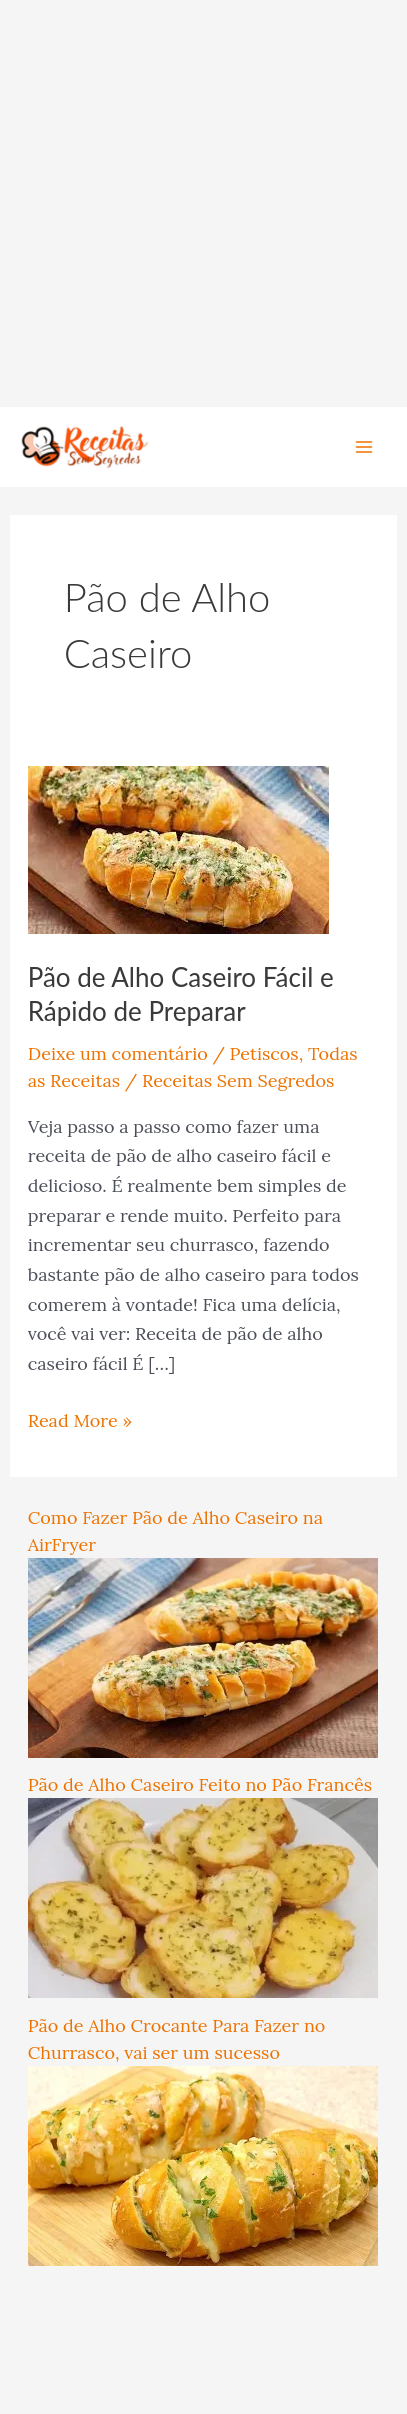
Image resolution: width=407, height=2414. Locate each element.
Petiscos (264, 1053)
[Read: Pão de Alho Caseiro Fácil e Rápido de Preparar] (178, 847)
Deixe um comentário (118, 1053)
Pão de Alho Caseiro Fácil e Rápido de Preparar (181, 994)
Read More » (80, 1419)
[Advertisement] (203, 203)
